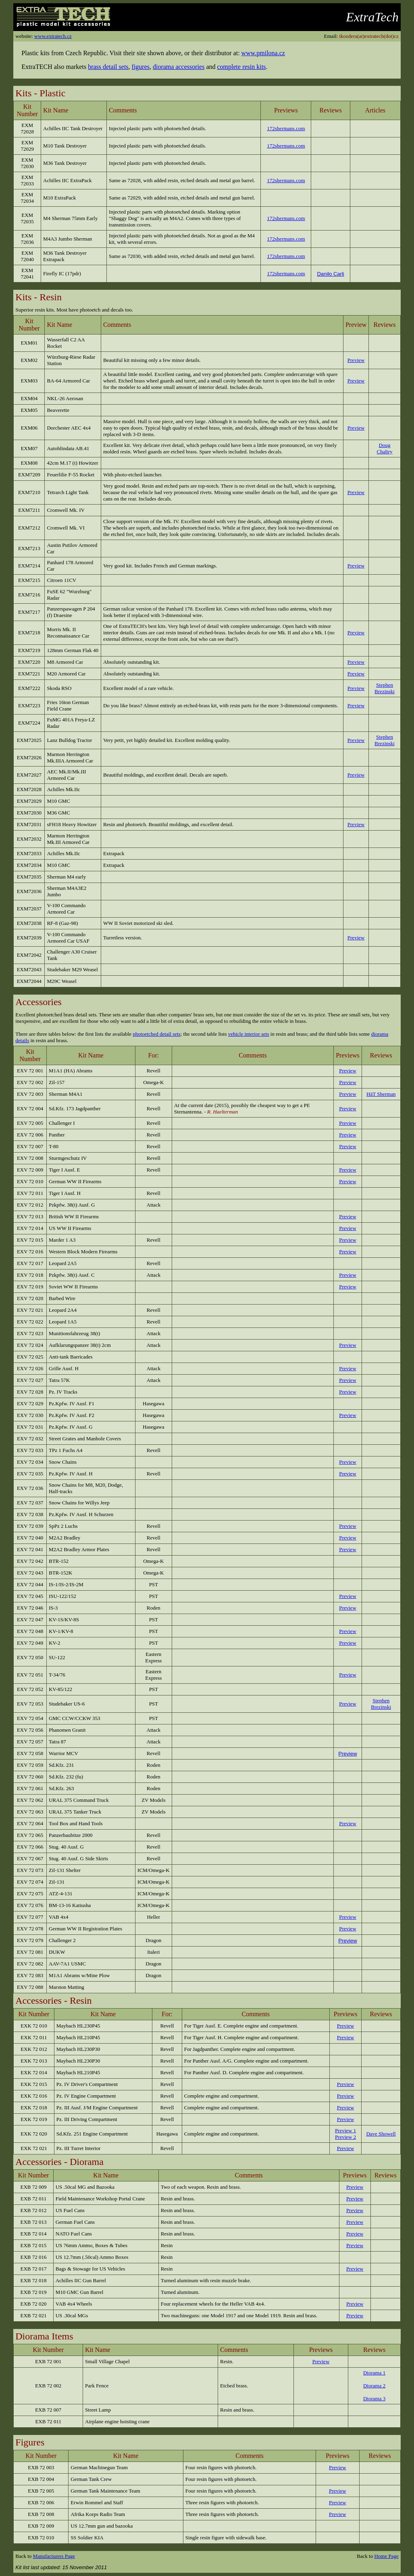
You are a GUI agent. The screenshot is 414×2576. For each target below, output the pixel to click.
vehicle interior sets (248, 1034)
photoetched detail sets (156, 1034)
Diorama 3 (374, 2398)
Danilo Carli (330, 274)
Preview (347, 1754)
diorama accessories (178, 66)
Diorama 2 (374, 2386)
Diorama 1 (374, 2373)
